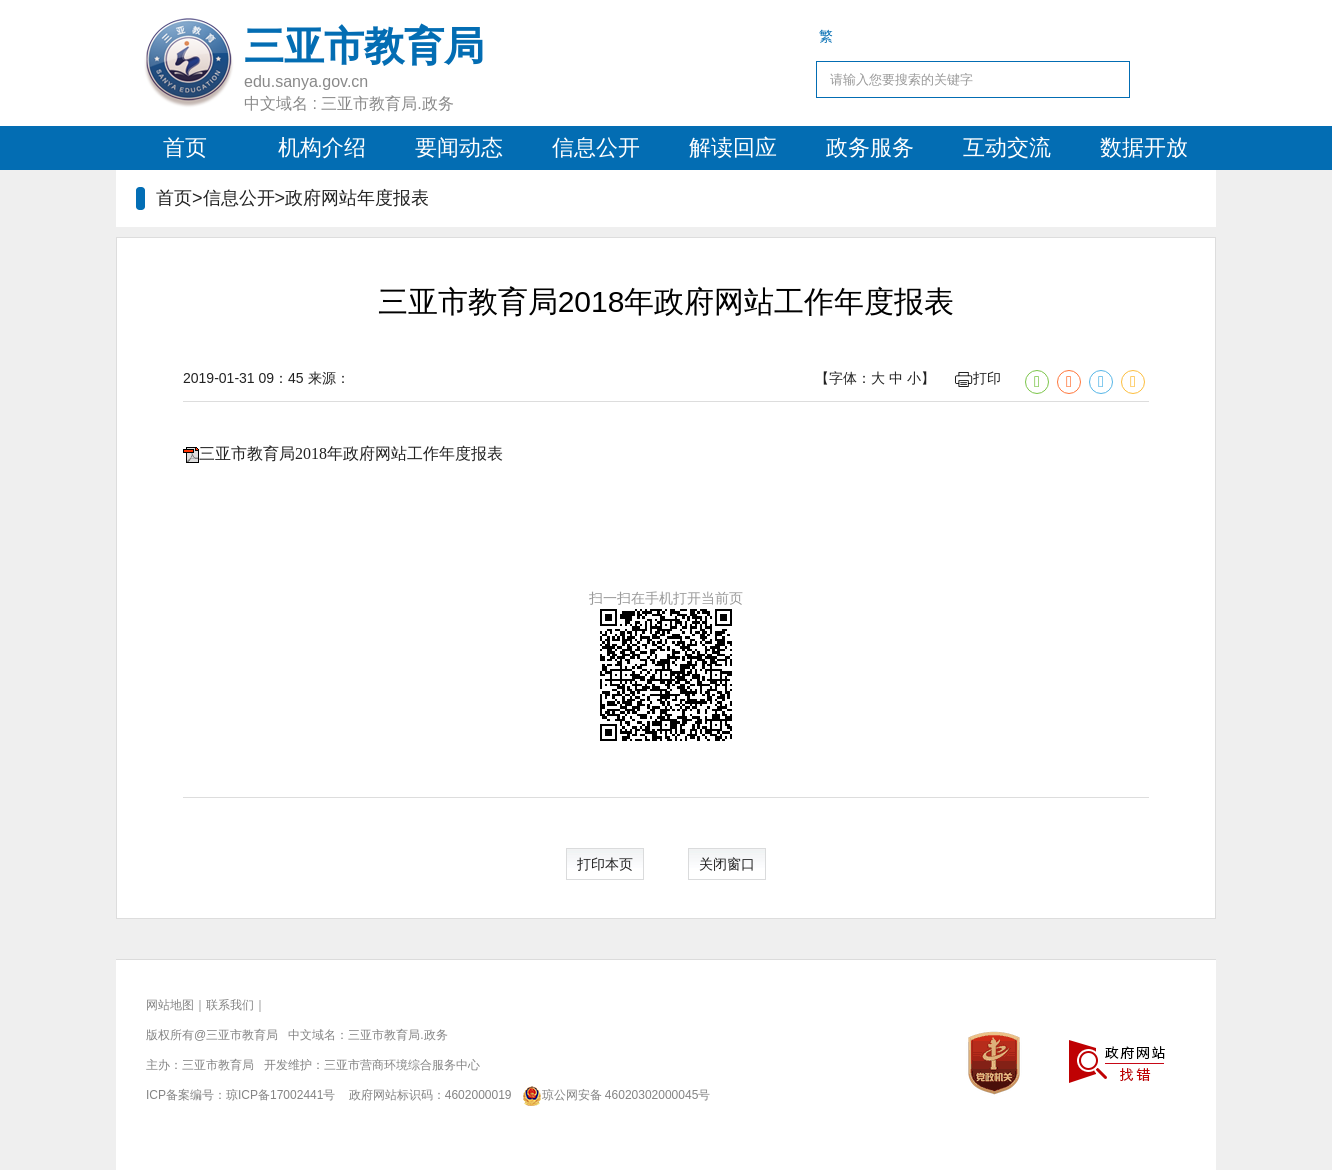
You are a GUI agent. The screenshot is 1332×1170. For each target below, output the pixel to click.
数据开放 (1144, 147)
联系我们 (230, 1005)
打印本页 (605, 864)
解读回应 (733, 147)
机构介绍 (322, 147)
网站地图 (170, 1005)
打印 (978, 378)
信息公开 (596, 147)
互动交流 (1007, 147)
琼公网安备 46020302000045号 (612, 1095)
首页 (185, 147)
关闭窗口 (727, 864)
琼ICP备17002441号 (280, 1095)
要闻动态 (459, 147)
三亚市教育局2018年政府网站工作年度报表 (351, 453)
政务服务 (870, 147)
